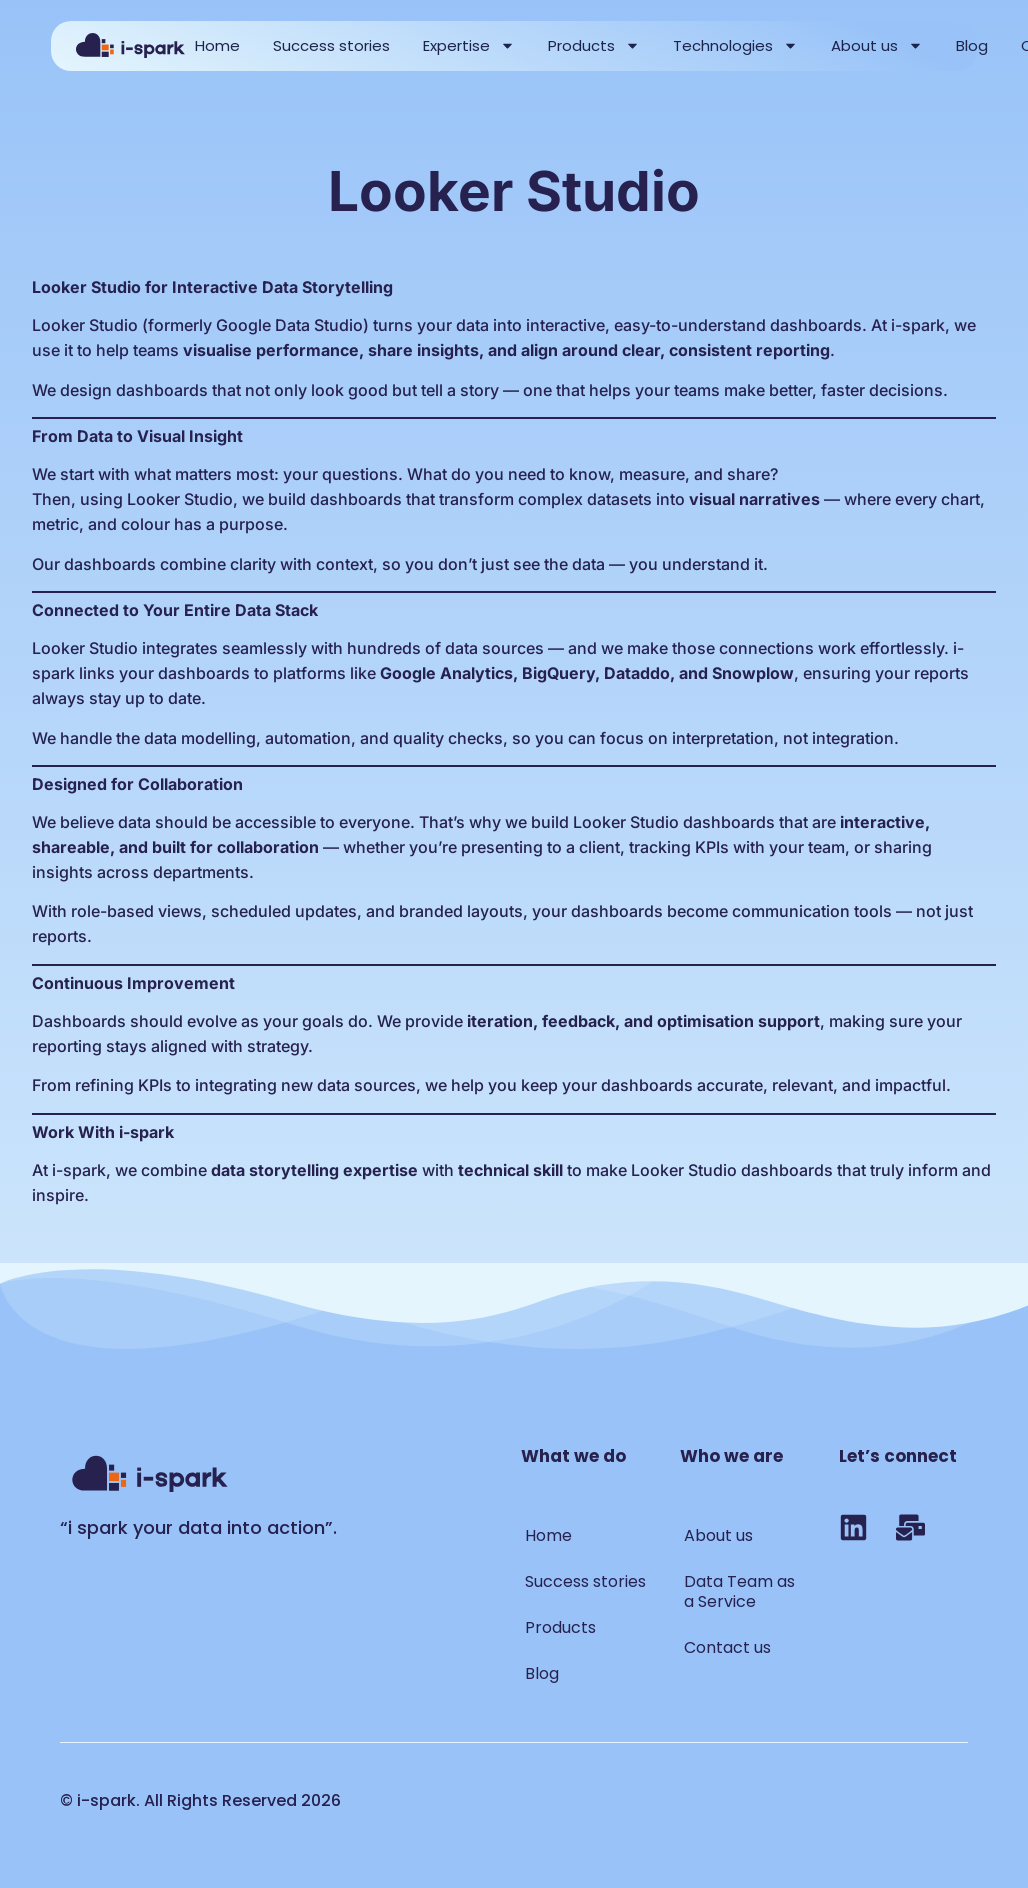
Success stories (331, 45)
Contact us (727, 1647)
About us (877, 45)
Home (217, 45)
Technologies (735, 45)
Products (594, 45)
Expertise (469, 45)
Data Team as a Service (739, 1591)
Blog (972, 45)
